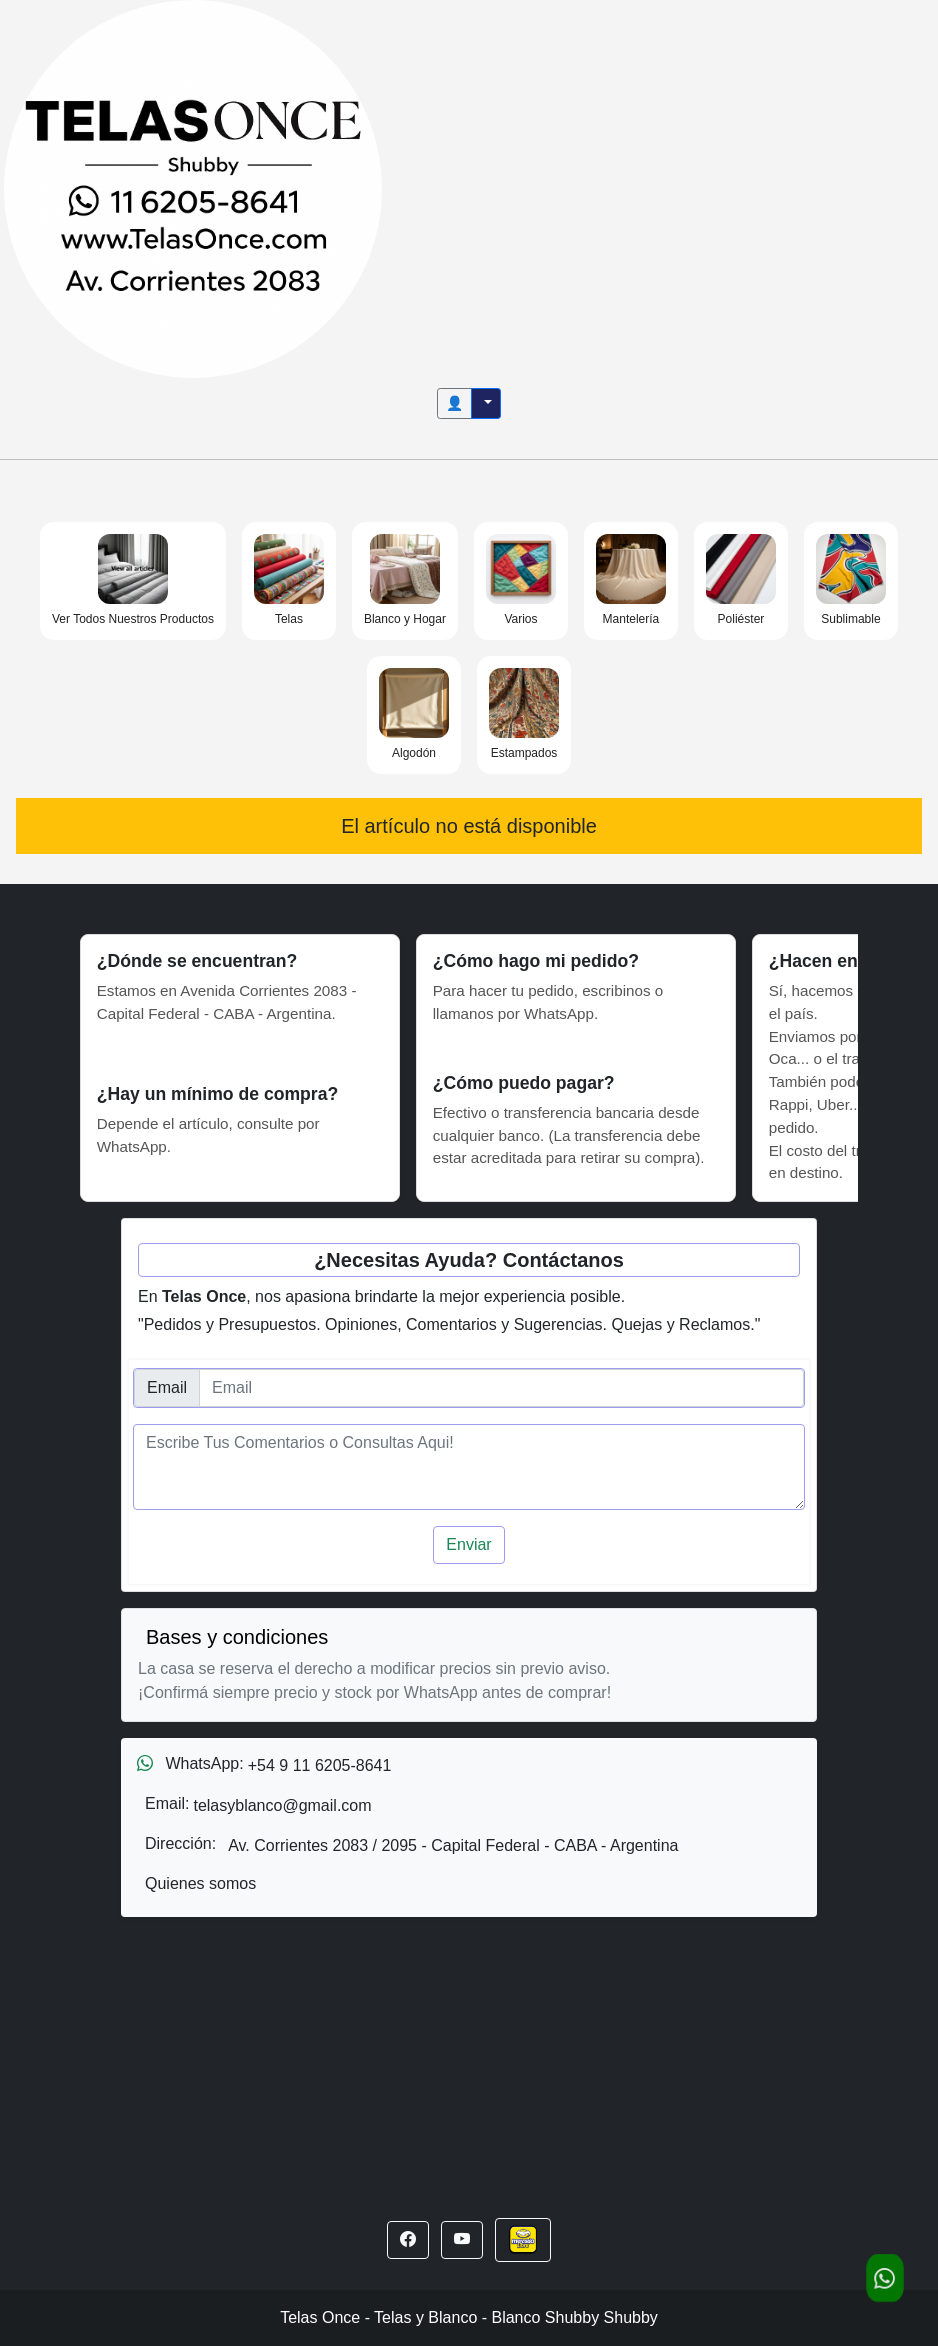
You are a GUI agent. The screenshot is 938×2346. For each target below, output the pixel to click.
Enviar (468, 1544)
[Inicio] (193, 187)
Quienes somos (200, 1883)
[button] (408, 2240)
